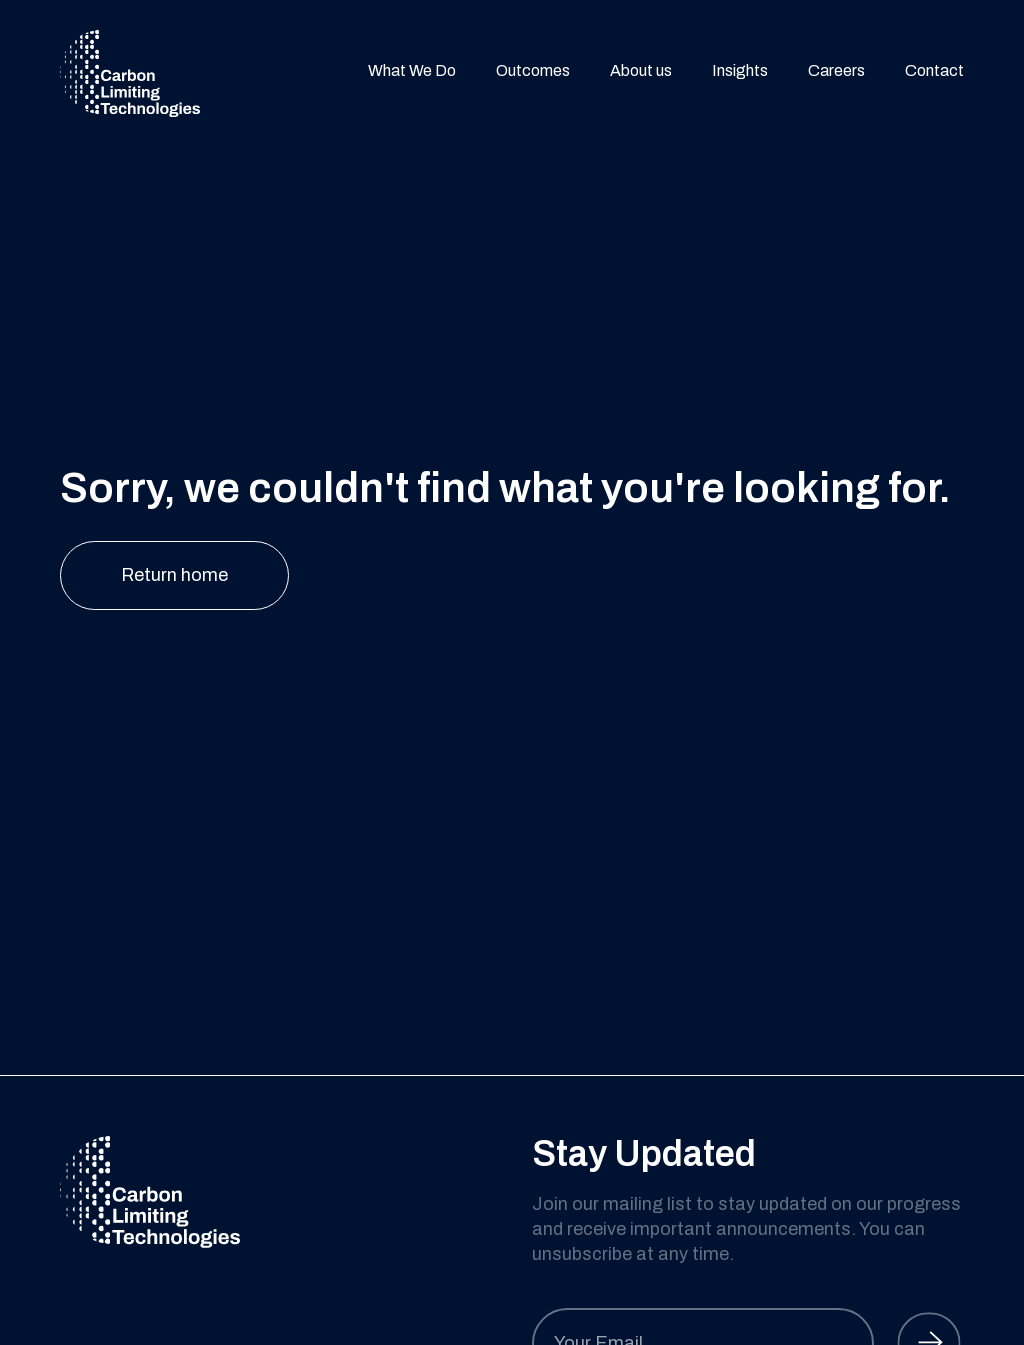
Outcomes (533, 73)
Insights (740, 73)
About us (641, 73)
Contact (934, 73)
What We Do (412, 73)
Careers (836, 73)
